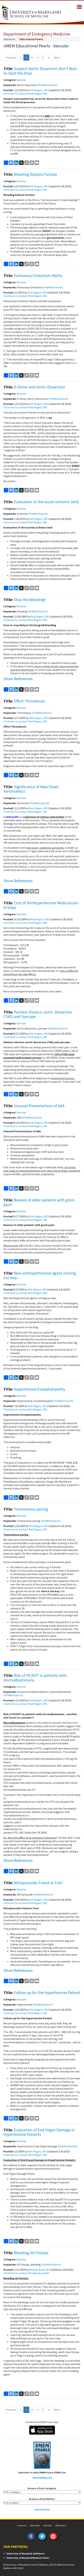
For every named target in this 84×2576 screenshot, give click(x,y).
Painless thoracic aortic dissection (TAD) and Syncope (37, 1014)
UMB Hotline (60, 2525)
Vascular (21, 80)
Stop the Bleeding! (30, 599)
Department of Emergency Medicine (36, 34)
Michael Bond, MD (39, 2269)
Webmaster (35, 2525)
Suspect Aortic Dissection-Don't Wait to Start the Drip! (40, 71)
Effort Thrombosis (29, 701)
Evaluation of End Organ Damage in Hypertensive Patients (39, 2132)
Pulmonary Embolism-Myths (38, 275)
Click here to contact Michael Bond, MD (26, 2273)
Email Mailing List (42, 2477)
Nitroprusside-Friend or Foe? (38, 1882)
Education (9, 39)
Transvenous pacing (31, 1509)
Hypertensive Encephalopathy (39, 1389)
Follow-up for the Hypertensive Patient (47, 1992)
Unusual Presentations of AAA (39, 1105)
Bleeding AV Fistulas (31, 2252)
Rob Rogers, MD (38, 90)
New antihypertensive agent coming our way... (39, 1275)
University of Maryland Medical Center (28, 2557)
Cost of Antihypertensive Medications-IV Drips (41, 905)
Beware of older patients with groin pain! (39, 1202)
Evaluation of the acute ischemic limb (46, 501)
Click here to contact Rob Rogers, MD (25, 93)
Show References (18, 678)
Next (57, 57)
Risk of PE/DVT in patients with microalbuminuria (35, 1677)
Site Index (47, 2525)
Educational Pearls (31, 39)
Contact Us (22, 2525)
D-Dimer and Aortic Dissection (39, 387)
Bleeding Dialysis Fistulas (35, 174)
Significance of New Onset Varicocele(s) (31, 789)
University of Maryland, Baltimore (26, 2553)
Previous (11, 57)
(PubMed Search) (47, 85)
